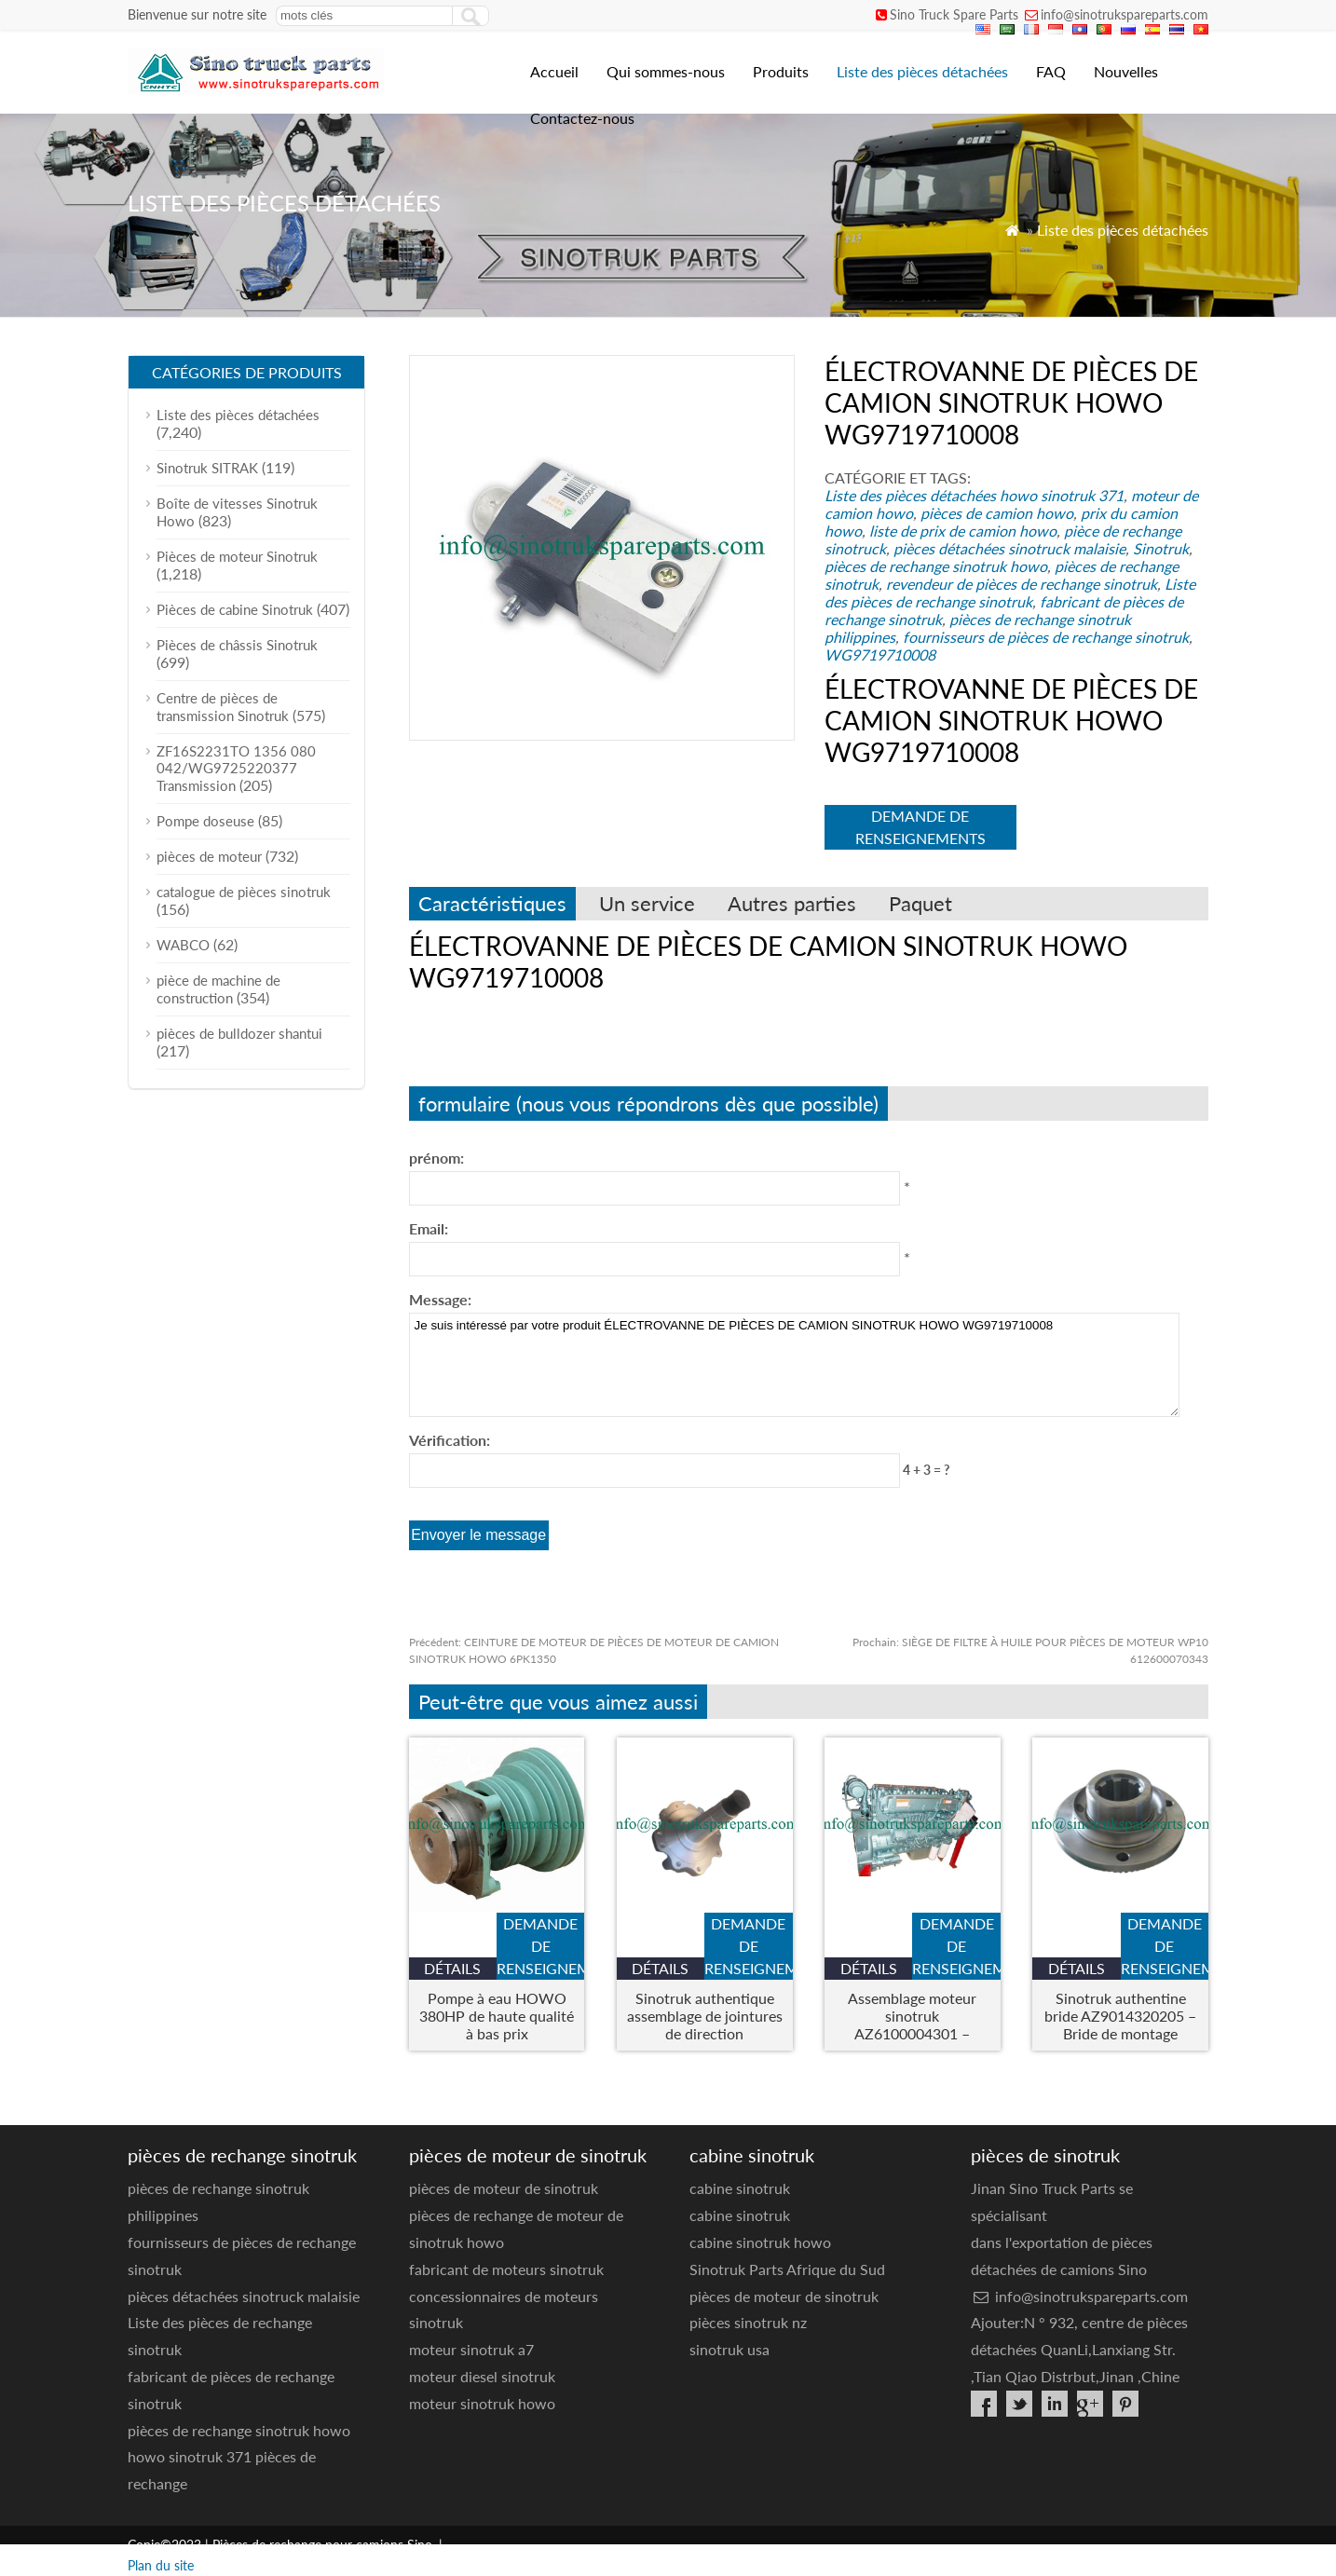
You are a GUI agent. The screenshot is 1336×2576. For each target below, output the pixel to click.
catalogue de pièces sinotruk (244, 891)
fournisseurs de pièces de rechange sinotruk (1046, 637)
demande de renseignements (920, 827)
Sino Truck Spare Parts (954, 14)
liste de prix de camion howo (963, 530)
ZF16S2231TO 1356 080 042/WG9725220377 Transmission (236, 768)
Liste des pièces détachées (922, 71)
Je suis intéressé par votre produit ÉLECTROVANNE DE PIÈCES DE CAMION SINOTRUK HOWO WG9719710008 (794, 1365)
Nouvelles (1126, 71)
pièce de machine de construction (218, 989)
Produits (781, 71)
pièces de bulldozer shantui (239, 1033)
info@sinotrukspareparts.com (1124, 14)
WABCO (183, 944)
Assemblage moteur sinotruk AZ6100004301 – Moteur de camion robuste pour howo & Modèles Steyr (912, 2015)
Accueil (554, 71)
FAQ (1051, 71)
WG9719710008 (880, 654)
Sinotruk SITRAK (207, 467)
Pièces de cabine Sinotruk (235, 609)
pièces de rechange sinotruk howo (936, 566)
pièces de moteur (209, 856)
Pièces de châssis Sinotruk (237, 644)
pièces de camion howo (996, 513)
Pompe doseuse (205, 820)
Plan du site (161, 2565)
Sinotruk (1161, 548)
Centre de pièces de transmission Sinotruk (223, 706)
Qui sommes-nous (666, 71)
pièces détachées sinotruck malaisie (1009, 548)
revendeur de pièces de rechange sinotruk (1021, 584)
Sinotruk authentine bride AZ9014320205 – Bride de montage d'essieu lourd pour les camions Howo (1120, 2015)
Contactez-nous (582, 118)
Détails (452, 1968)
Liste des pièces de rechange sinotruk (1010, 592)
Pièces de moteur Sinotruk (237, 556)
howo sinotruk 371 (1062, 495)
